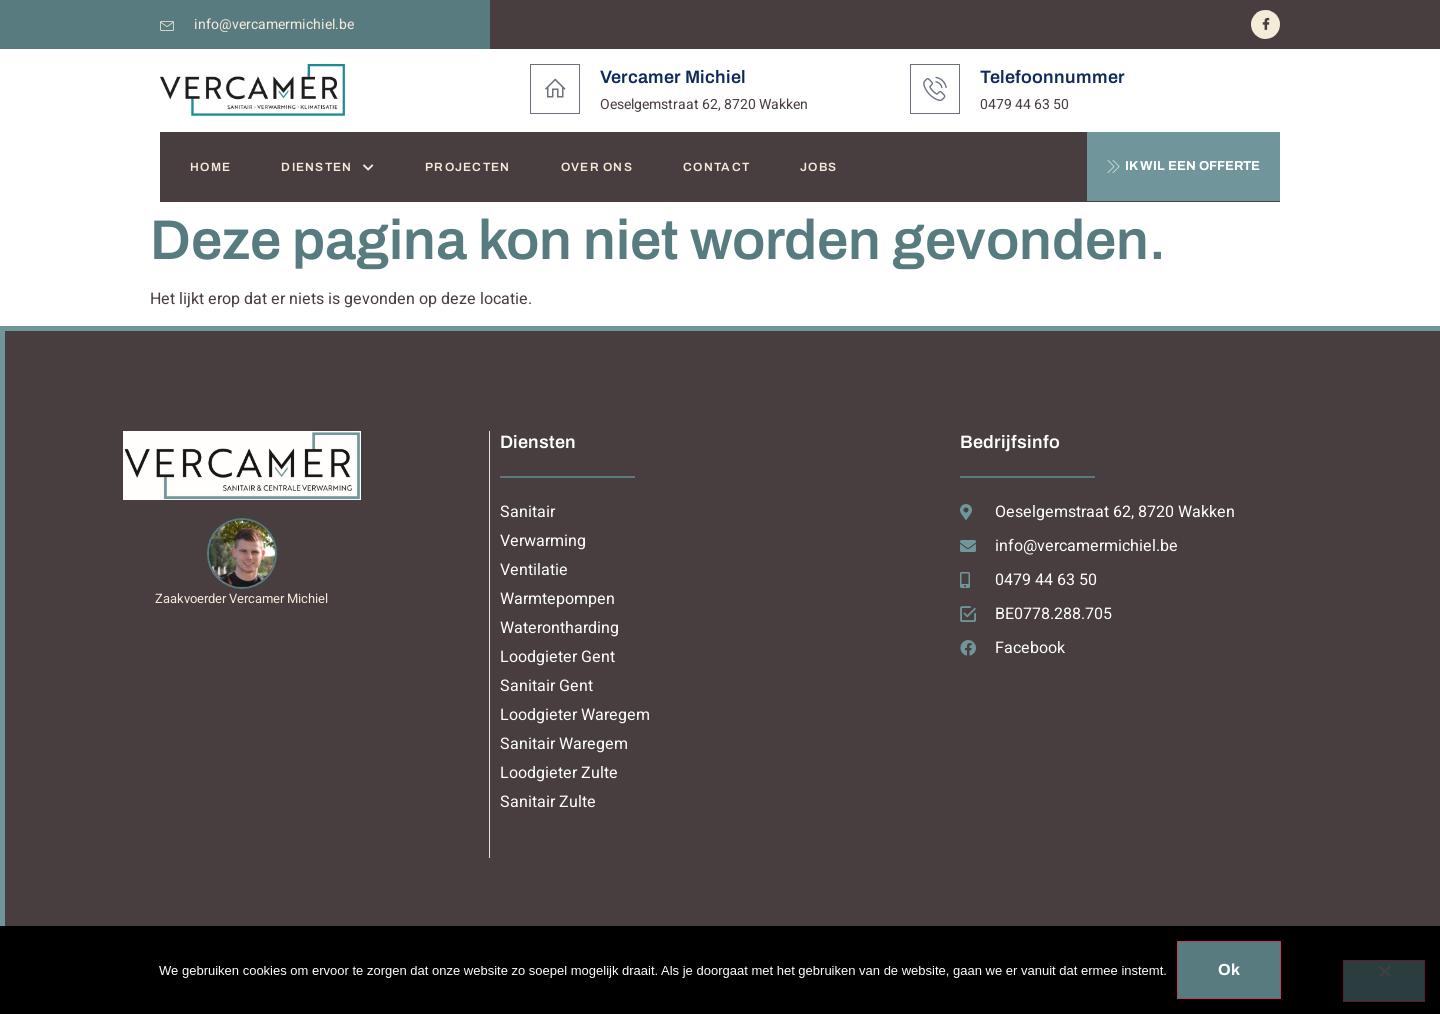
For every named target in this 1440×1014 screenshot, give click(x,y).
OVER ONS (597, 167)
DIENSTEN (328, 167)
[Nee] (1384, 981)
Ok (1229, 969)
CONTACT (716, 167)
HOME (210, 167)
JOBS (818, 167)
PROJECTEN (468, 167)
